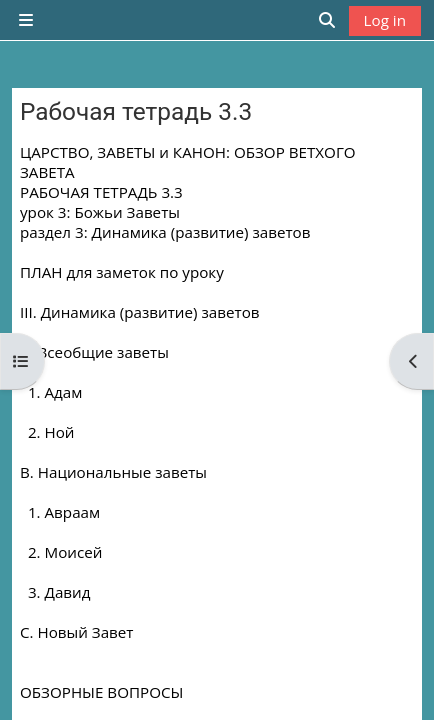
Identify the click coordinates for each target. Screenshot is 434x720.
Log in (385, 20)
